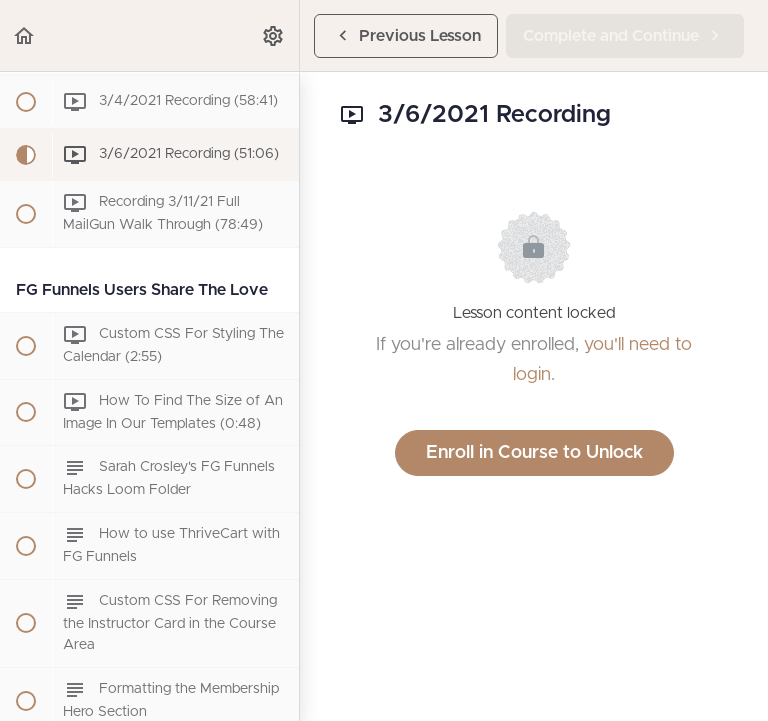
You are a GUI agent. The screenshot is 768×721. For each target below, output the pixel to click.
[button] (25, 35)
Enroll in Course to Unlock (534, 453)
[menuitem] (274, 35)
